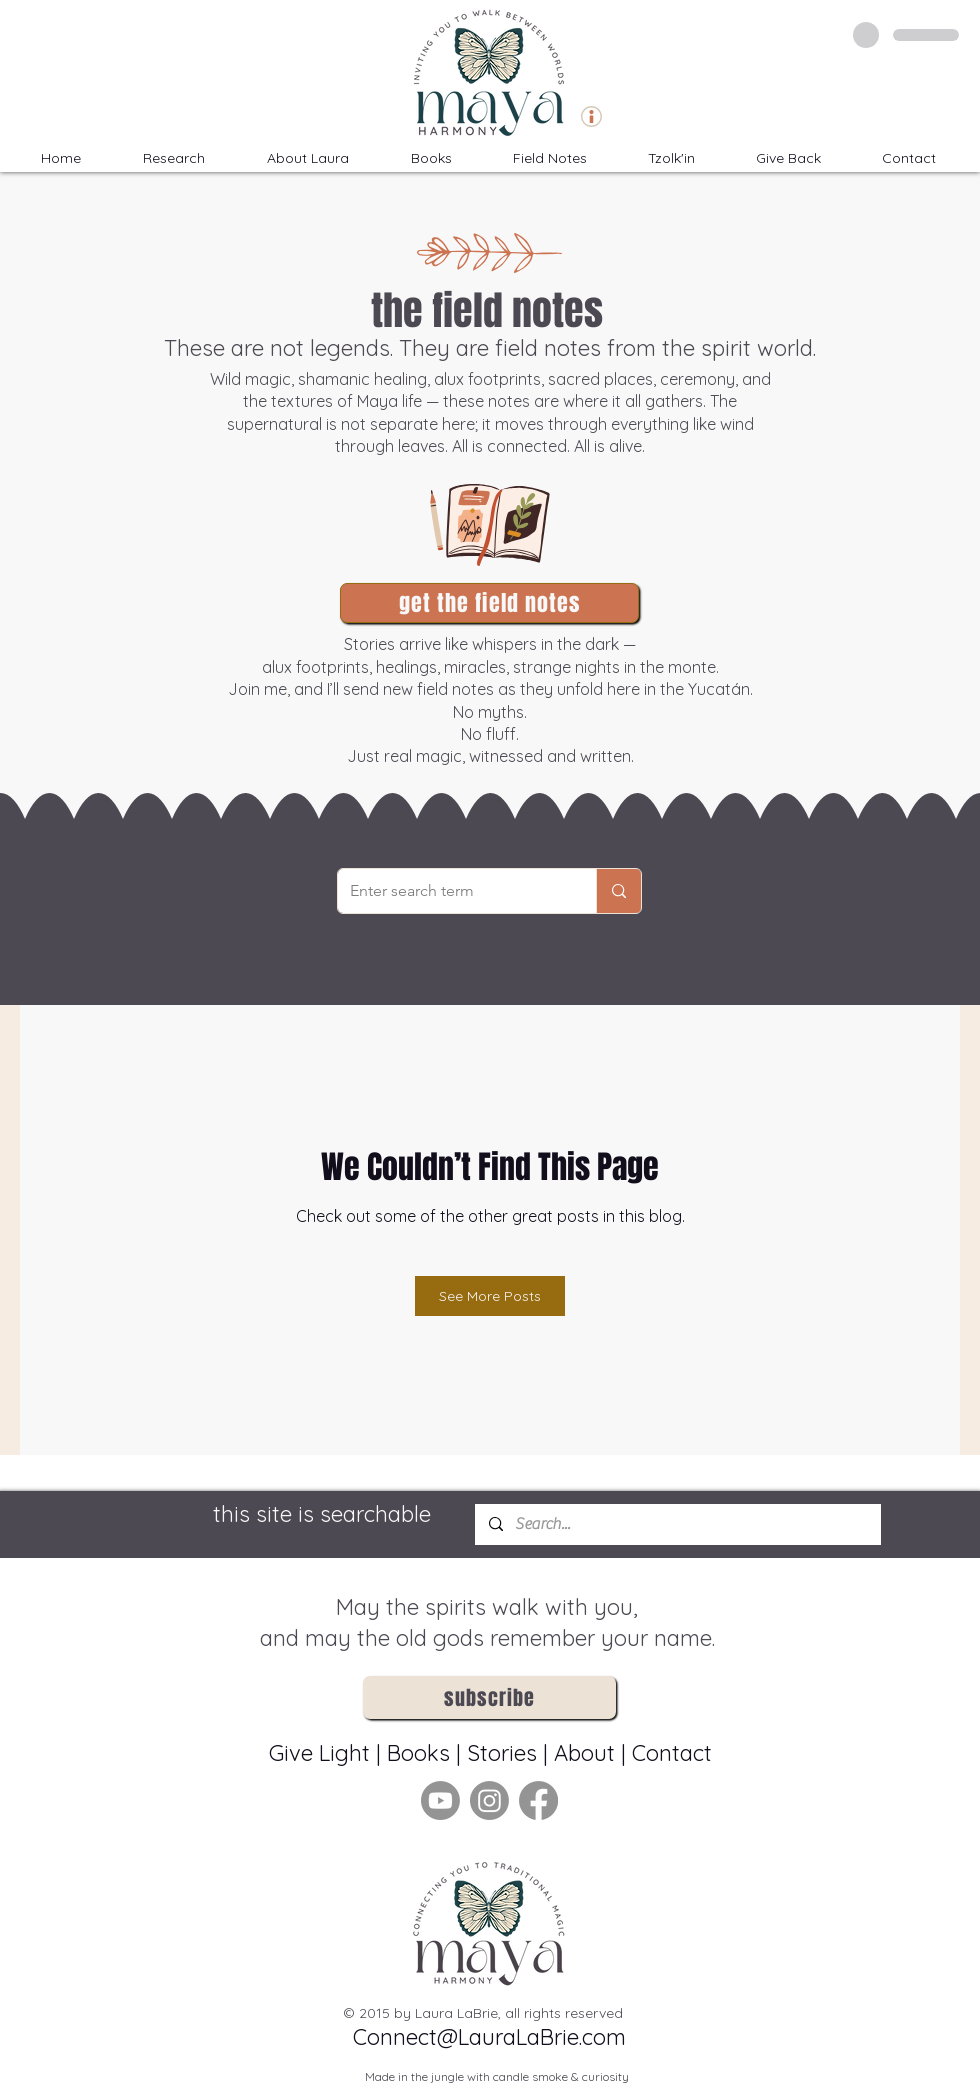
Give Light (322, 1753)
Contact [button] (672, 1753)
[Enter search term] (452, 891)
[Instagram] (489, 1800)
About (584, 1753)
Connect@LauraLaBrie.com (489, 2037)
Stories (502, 1753)
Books (418, 1753)
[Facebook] (538, 1800)
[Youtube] (440, 1800)
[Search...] (677, 1524)
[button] (671, 158)
